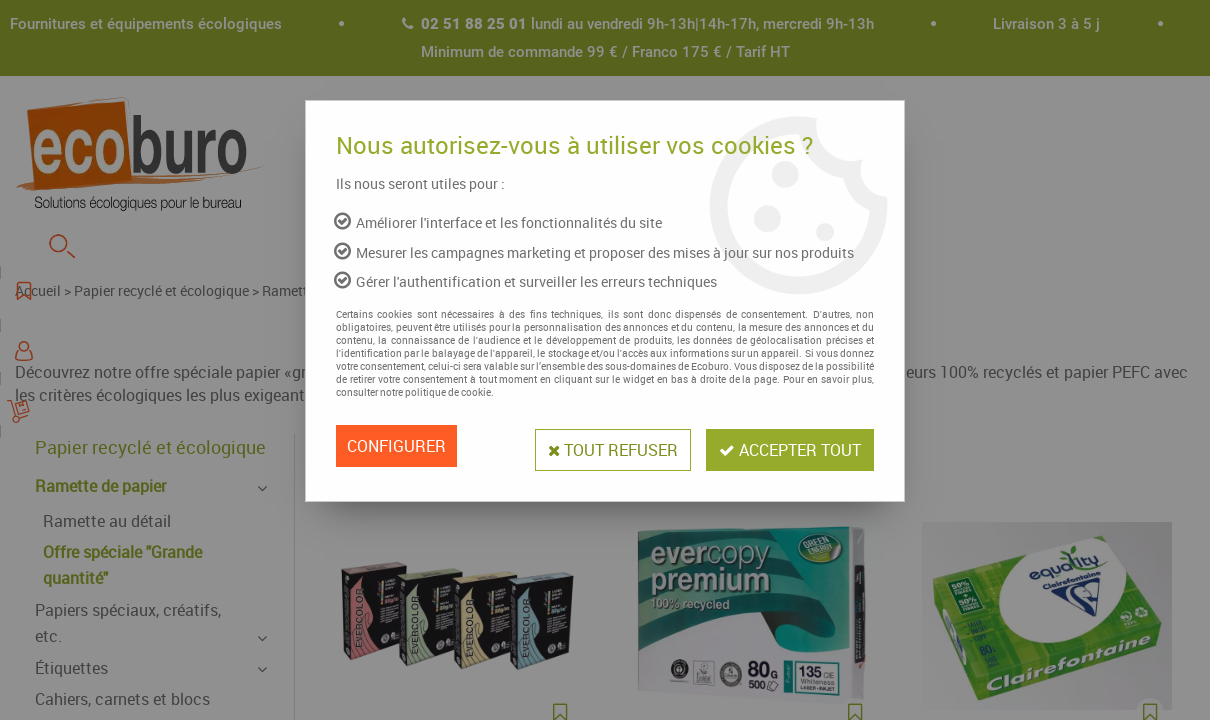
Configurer (396, 446)
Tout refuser (603, 446)
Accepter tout (787, 446)
